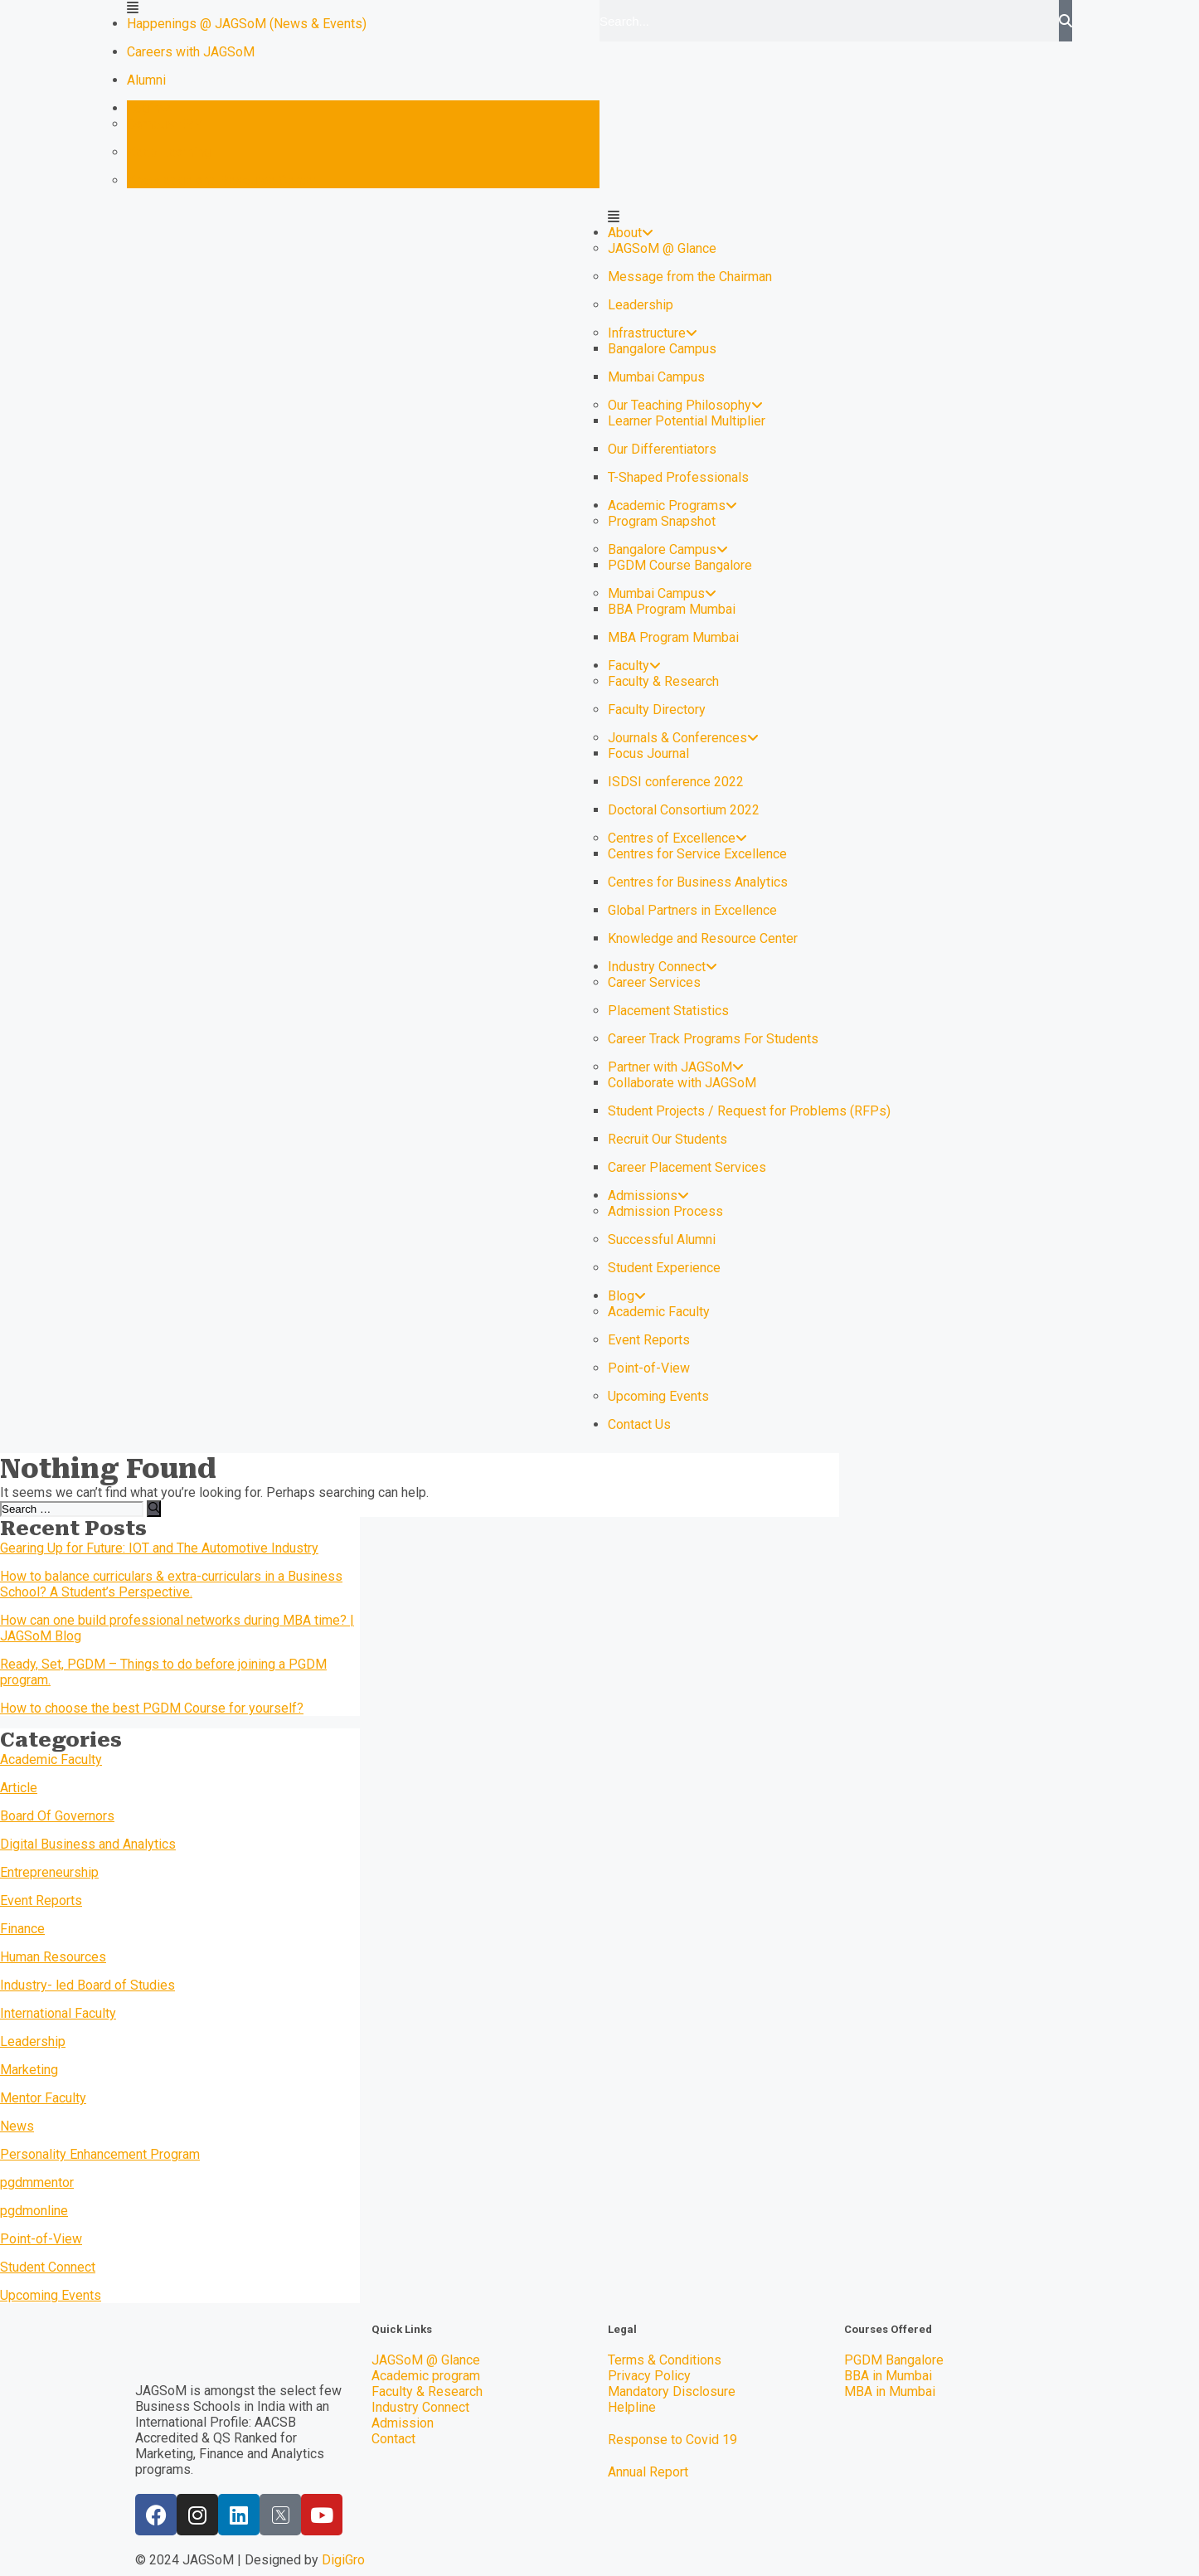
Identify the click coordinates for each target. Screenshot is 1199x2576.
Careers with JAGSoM (191, 52)
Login (149, 108)
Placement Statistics (668, 1010)
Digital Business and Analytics (88, 1844)
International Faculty (58, 2013)
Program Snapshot (662, 521)
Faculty (634, 665)
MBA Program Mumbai (673, 637)
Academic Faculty (659, 1312)
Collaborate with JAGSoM (682, 1083)
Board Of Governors (57, 1816)
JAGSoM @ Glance (662, 248)
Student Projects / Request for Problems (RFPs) (749, 1111)
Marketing (29, 2070)
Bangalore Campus (662, 349)
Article (18, 1788)
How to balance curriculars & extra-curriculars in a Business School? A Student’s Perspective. (171, 1584)
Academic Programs (672, 505)
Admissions (648, 1195)
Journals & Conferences (683, 738)
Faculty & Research (663, 681)
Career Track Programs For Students (713, 1039)
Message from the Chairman (690, 276)
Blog (627, 1296)
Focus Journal (648, 753)
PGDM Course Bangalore (680, 565)
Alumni (146, 80)
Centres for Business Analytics (698, 882)
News (17, 2126)
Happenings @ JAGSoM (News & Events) (246, 24)
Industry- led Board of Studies (87, 1985)
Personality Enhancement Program (100, 2154)
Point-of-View (649, 1368)
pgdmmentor (37, 2182)
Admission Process (665, 1211)
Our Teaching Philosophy (685, 405)
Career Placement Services (687, 1167)
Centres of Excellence (677, 838)
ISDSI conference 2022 (676, 782)
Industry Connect (662, 967)
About (630, 233)
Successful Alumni (662, 1239)
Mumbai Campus (656, 377)
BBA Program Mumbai (671, 609)
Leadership (640, 305)
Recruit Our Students (667, 1139)
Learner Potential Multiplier (686, 421)
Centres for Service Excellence (697, 854)
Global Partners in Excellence (692, 910)
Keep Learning (169, 152)
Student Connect (47, 2267)
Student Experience (664, 1268)
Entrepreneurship (49, 1872)
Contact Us (639, 1424)
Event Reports (649, 1340)
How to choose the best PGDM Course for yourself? (151, 1708)
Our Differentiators (662, 449)
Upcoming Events (658, 1396)
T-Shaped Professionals (678, 477)
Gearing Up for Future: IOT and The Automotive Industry (159, 1548)
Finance (22, 1929)
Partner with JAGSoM (676, 1067)
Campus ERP (164, 124)
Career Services (654, 982)
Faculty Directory (657, 709)
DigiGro (343, 2560)
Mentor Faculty (43, 2098)
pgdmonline (34, 2211)
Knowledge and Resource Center (222, 180)
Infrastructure (652, 333)
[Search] (1065, 20)
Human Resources (53, 1957)
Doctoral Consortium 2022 (684, 810)
